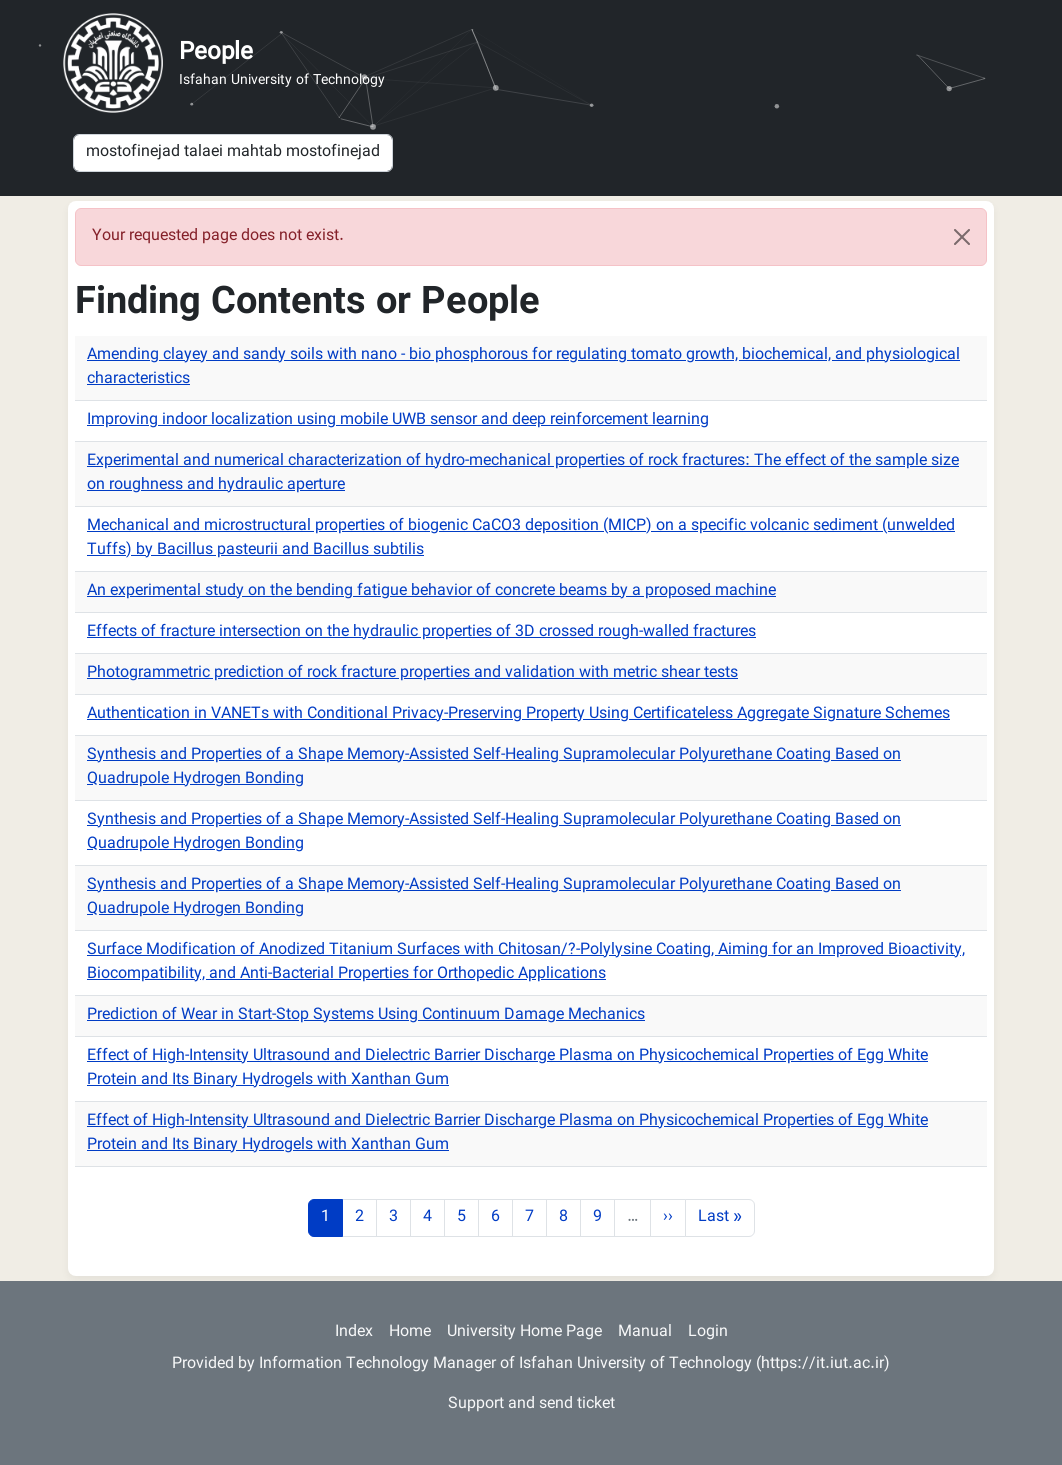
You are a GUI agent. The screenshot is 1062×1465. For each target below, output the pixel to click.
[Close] (962, 237)
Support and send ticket (531, 1404)
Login (708, 1332)
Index (354, 1332)
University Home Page (524, 1332)
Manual (645, 1332)
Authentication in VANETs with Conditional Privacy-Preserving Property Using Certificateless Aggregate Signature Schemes (518, 714)
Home (410, 1332)
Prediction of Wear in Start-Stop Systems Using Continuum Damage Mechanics (366, 1015)
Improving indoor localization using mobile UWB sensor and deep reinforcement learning (398, 420)
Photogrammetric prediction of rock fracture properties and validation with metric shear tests (412, 673)
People (216, 53)
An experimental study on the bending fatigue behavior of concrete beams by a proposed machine (431, 591)
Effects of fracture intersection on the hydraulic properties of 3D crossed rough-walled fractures (421, 632)
